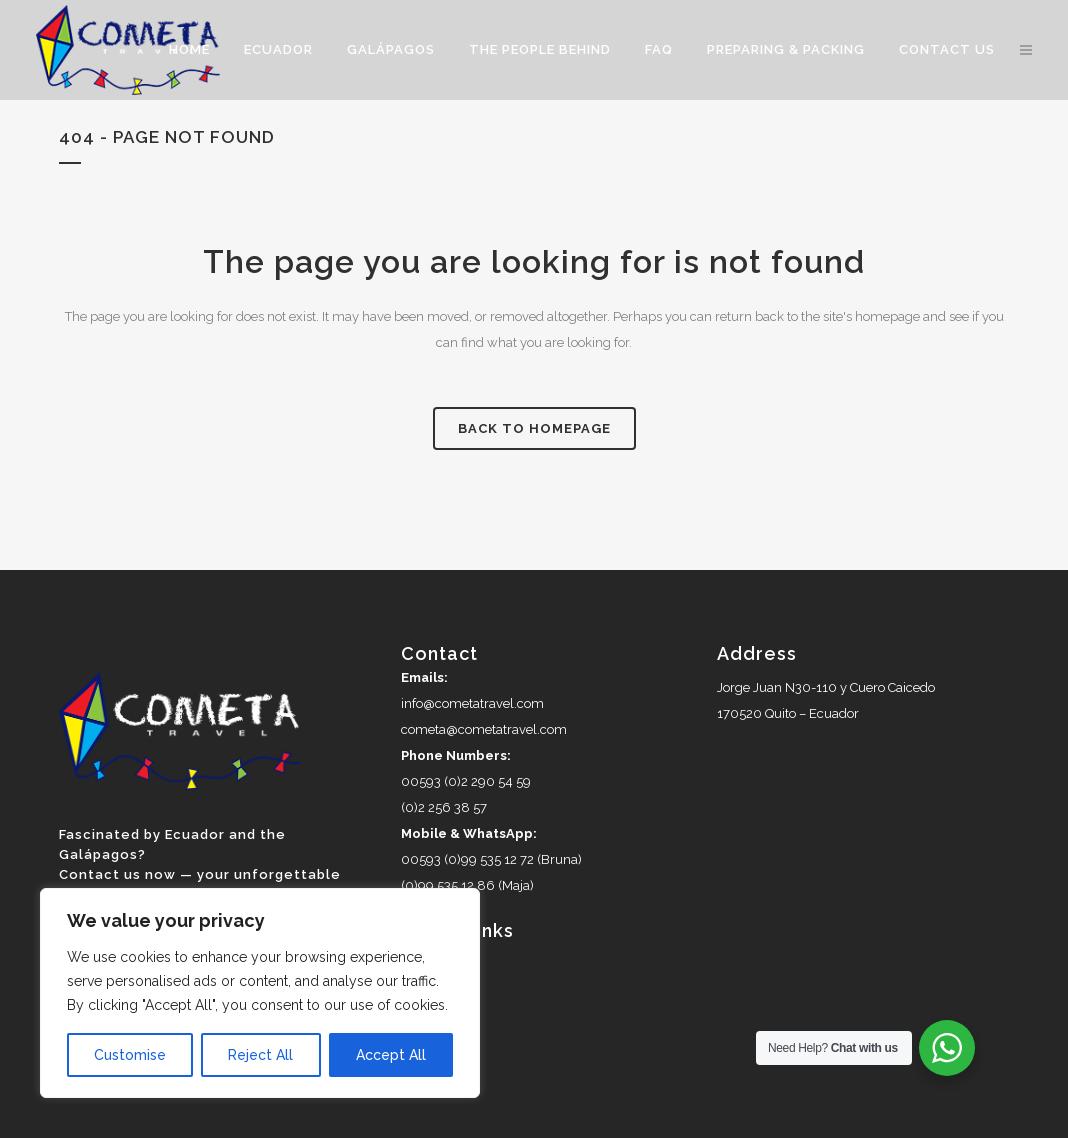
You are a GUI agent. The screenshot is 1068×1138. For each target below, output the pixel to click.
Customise (130, 1055)
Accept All (391, 1055)
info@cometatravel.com (472, 703)
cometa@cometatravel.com (484, 729)
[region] (260, 993)
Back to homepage (534, 428)
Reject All (260, 1055)
